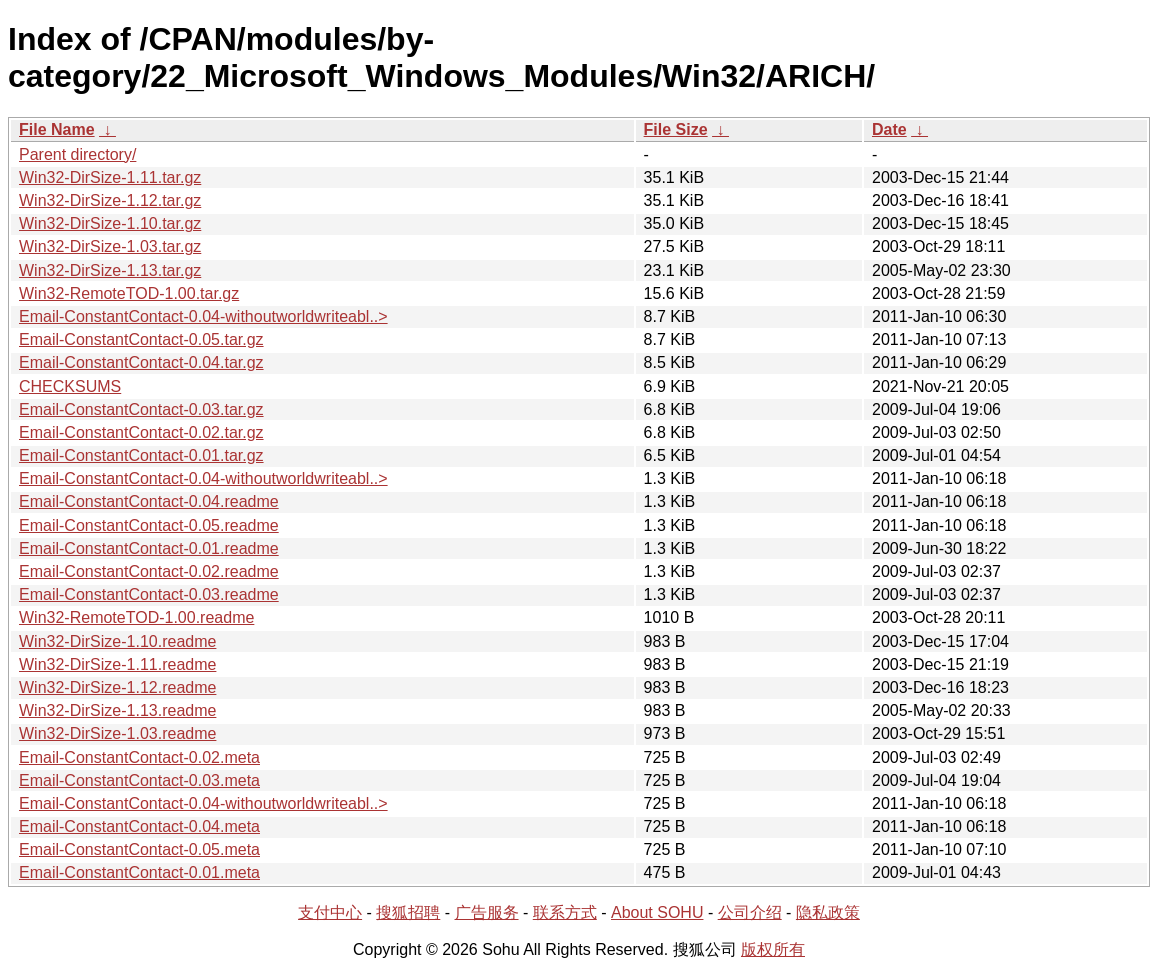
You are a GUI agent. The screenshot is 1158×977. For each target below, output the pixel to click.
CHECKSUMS (70, 386)
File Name (57, 129)
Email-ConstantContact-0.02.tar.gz (141, 432)
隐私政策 (828, 912)
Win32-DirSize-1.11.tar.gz (110, 177)
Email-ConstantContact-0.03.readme (149, 594)
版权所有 (773, 949)
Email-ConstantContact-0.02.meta (139, 757)
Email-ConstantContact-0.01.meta (139, 872)
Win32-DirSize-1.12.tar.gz (110, 200)
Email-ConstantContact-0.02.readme (149, 571)
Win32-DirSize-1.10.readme (117, 641)
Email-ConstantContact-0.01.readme (149, 548)
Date (889, 129)
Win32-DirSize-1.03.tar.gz (110, 246)
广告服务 (487, 912)
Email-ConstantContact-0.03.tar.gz (141, 409)
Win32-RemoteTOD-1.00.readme (136, 617)
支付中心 (330, 912)
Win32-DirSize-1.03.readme (117, 733)
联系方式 (565, 912)
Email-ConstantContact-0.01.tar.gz (141, 455)
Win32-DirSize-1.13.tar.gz (110, 270)
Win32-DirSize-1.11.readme (117, 664)
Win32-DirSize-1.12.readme (117, 687)
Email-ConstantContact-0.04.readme (149, 501)
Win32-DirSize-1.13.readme (117, 710)
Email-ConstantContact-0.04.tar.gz (141, 362)
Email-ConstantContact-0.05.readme (149, 525)
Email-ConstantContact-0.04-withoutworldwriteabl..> (203, 316)
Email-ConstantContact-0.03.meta (139, 780)
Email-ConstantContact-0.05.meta (139, 849)
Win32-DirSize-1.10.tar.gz (110, 223)
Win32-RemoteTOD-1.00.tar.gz (129, 293)
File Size (676, 129)
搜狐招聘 (408, 912)
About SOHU (657, 912)
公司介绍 (750, 912)
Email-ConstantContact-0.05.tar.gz (141, 339)
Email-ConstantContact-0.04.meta (139, 826)
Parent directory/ (77, 154)
